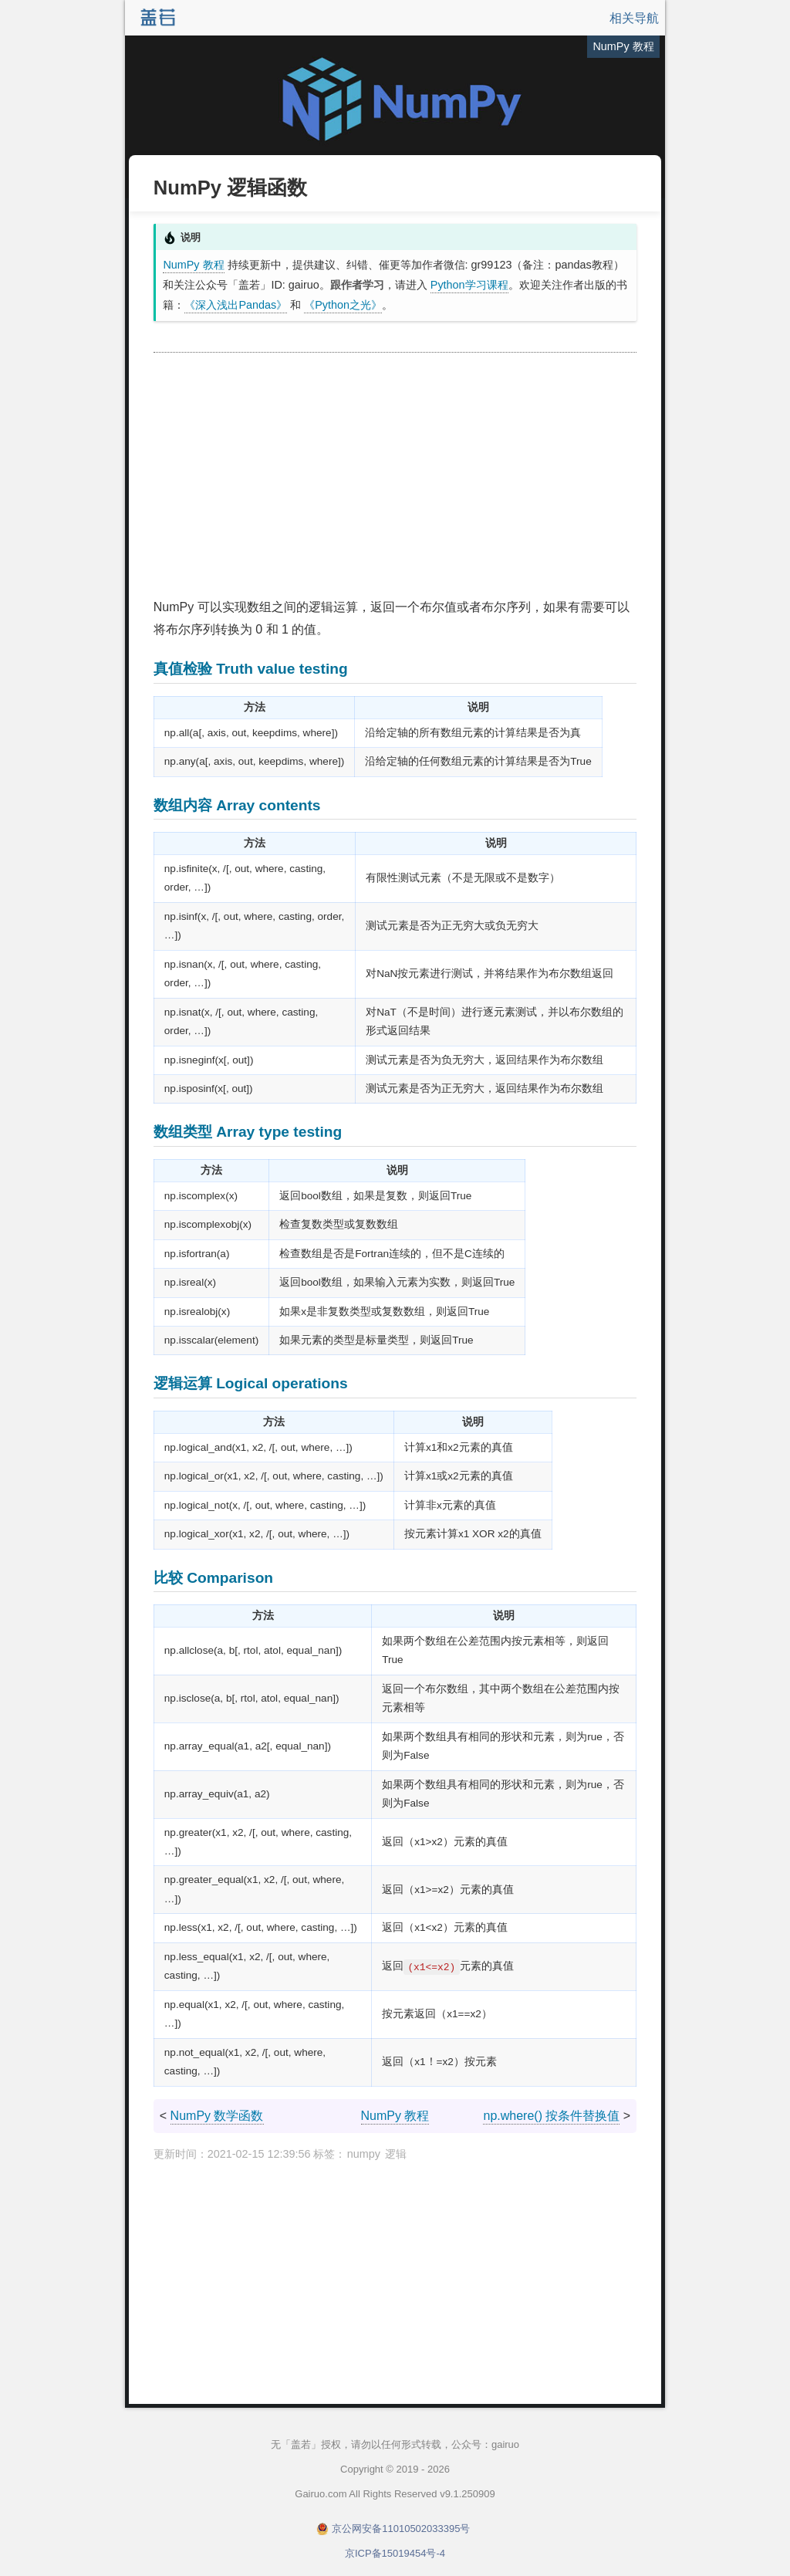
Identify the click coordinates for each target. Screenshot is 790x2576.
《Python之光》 (343, 305)
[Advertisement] (395, 476)
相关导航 (634, 18)
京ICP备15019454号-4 (395, 2553)
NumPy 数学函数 (217, 2115)
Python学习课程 (469, 285)
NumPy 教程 (193, 265)
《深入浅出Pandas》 (235, 305)
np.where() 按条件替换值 (551, 2115)
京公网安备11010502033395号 (401, 2528)
